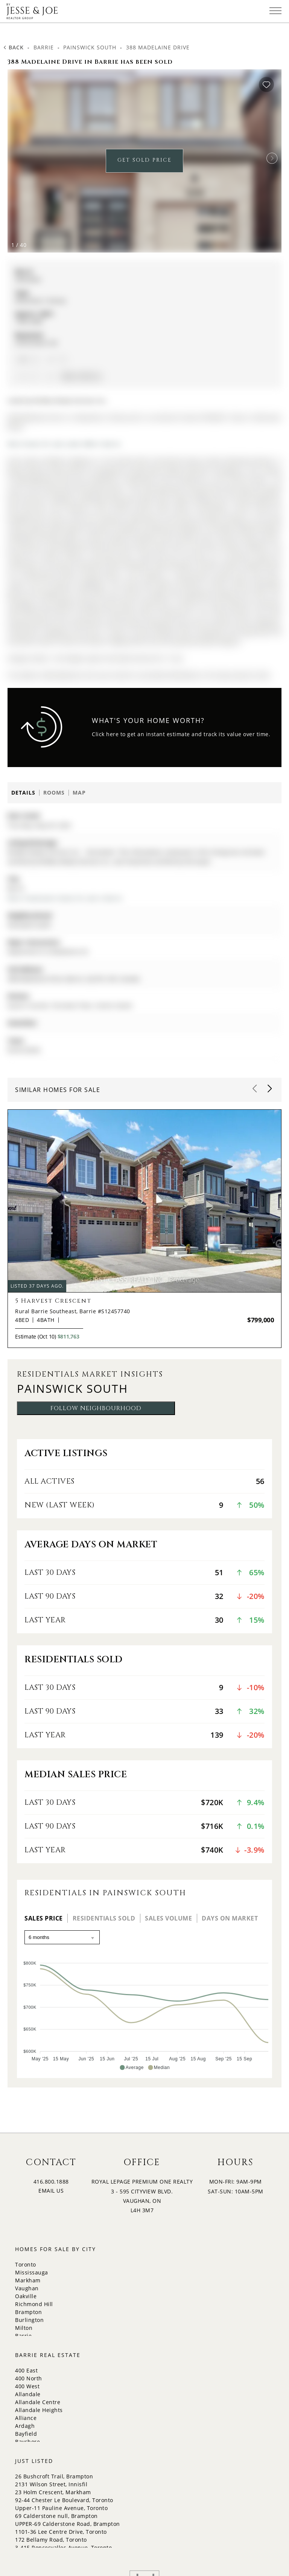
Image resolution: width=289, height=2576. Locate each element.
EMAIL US (51, 2190)
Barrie (43, 47)
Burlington (29, 2319)
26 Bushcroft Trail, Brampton (54, 2476)
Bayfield (26, 2433)
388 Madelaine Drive (158, 47)
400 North (28, 2378)
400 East (26, 2370)
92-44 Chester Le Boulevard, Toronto (64, 2500)
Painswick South (89, 47)
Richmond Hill (34, 2304)
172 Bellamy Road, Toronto (51, 2539)
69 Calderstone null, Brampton (56, 2515)
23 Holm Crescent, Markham (53, 2492)
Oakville (26, 2296)
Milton (23, 2327)
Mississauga (31, 2272)
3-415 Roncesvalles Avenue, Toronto (63, 2547)
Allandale (28, 2394)
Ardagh (25, 2425)
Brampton (28, 2312)
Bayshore (27, 2441)
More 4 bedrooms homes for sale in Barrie (65, 898)
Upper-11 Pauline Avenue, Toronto (61, 2508)
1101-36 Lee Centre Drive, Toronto (61, 2531)
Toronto (25, 2264)
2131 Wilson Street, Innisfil (51, 2484)
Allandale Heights (39, 2410)
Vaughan (27, 2288)
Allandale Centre (37, 2402)
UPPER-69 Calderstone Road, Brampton (67, 2523)
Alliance (26, 2417)
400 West (27, 2386)
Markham (28, 2280)
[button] (272, 158)
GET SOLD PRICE (144, 160)
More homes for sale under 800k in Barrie (64, 443)
